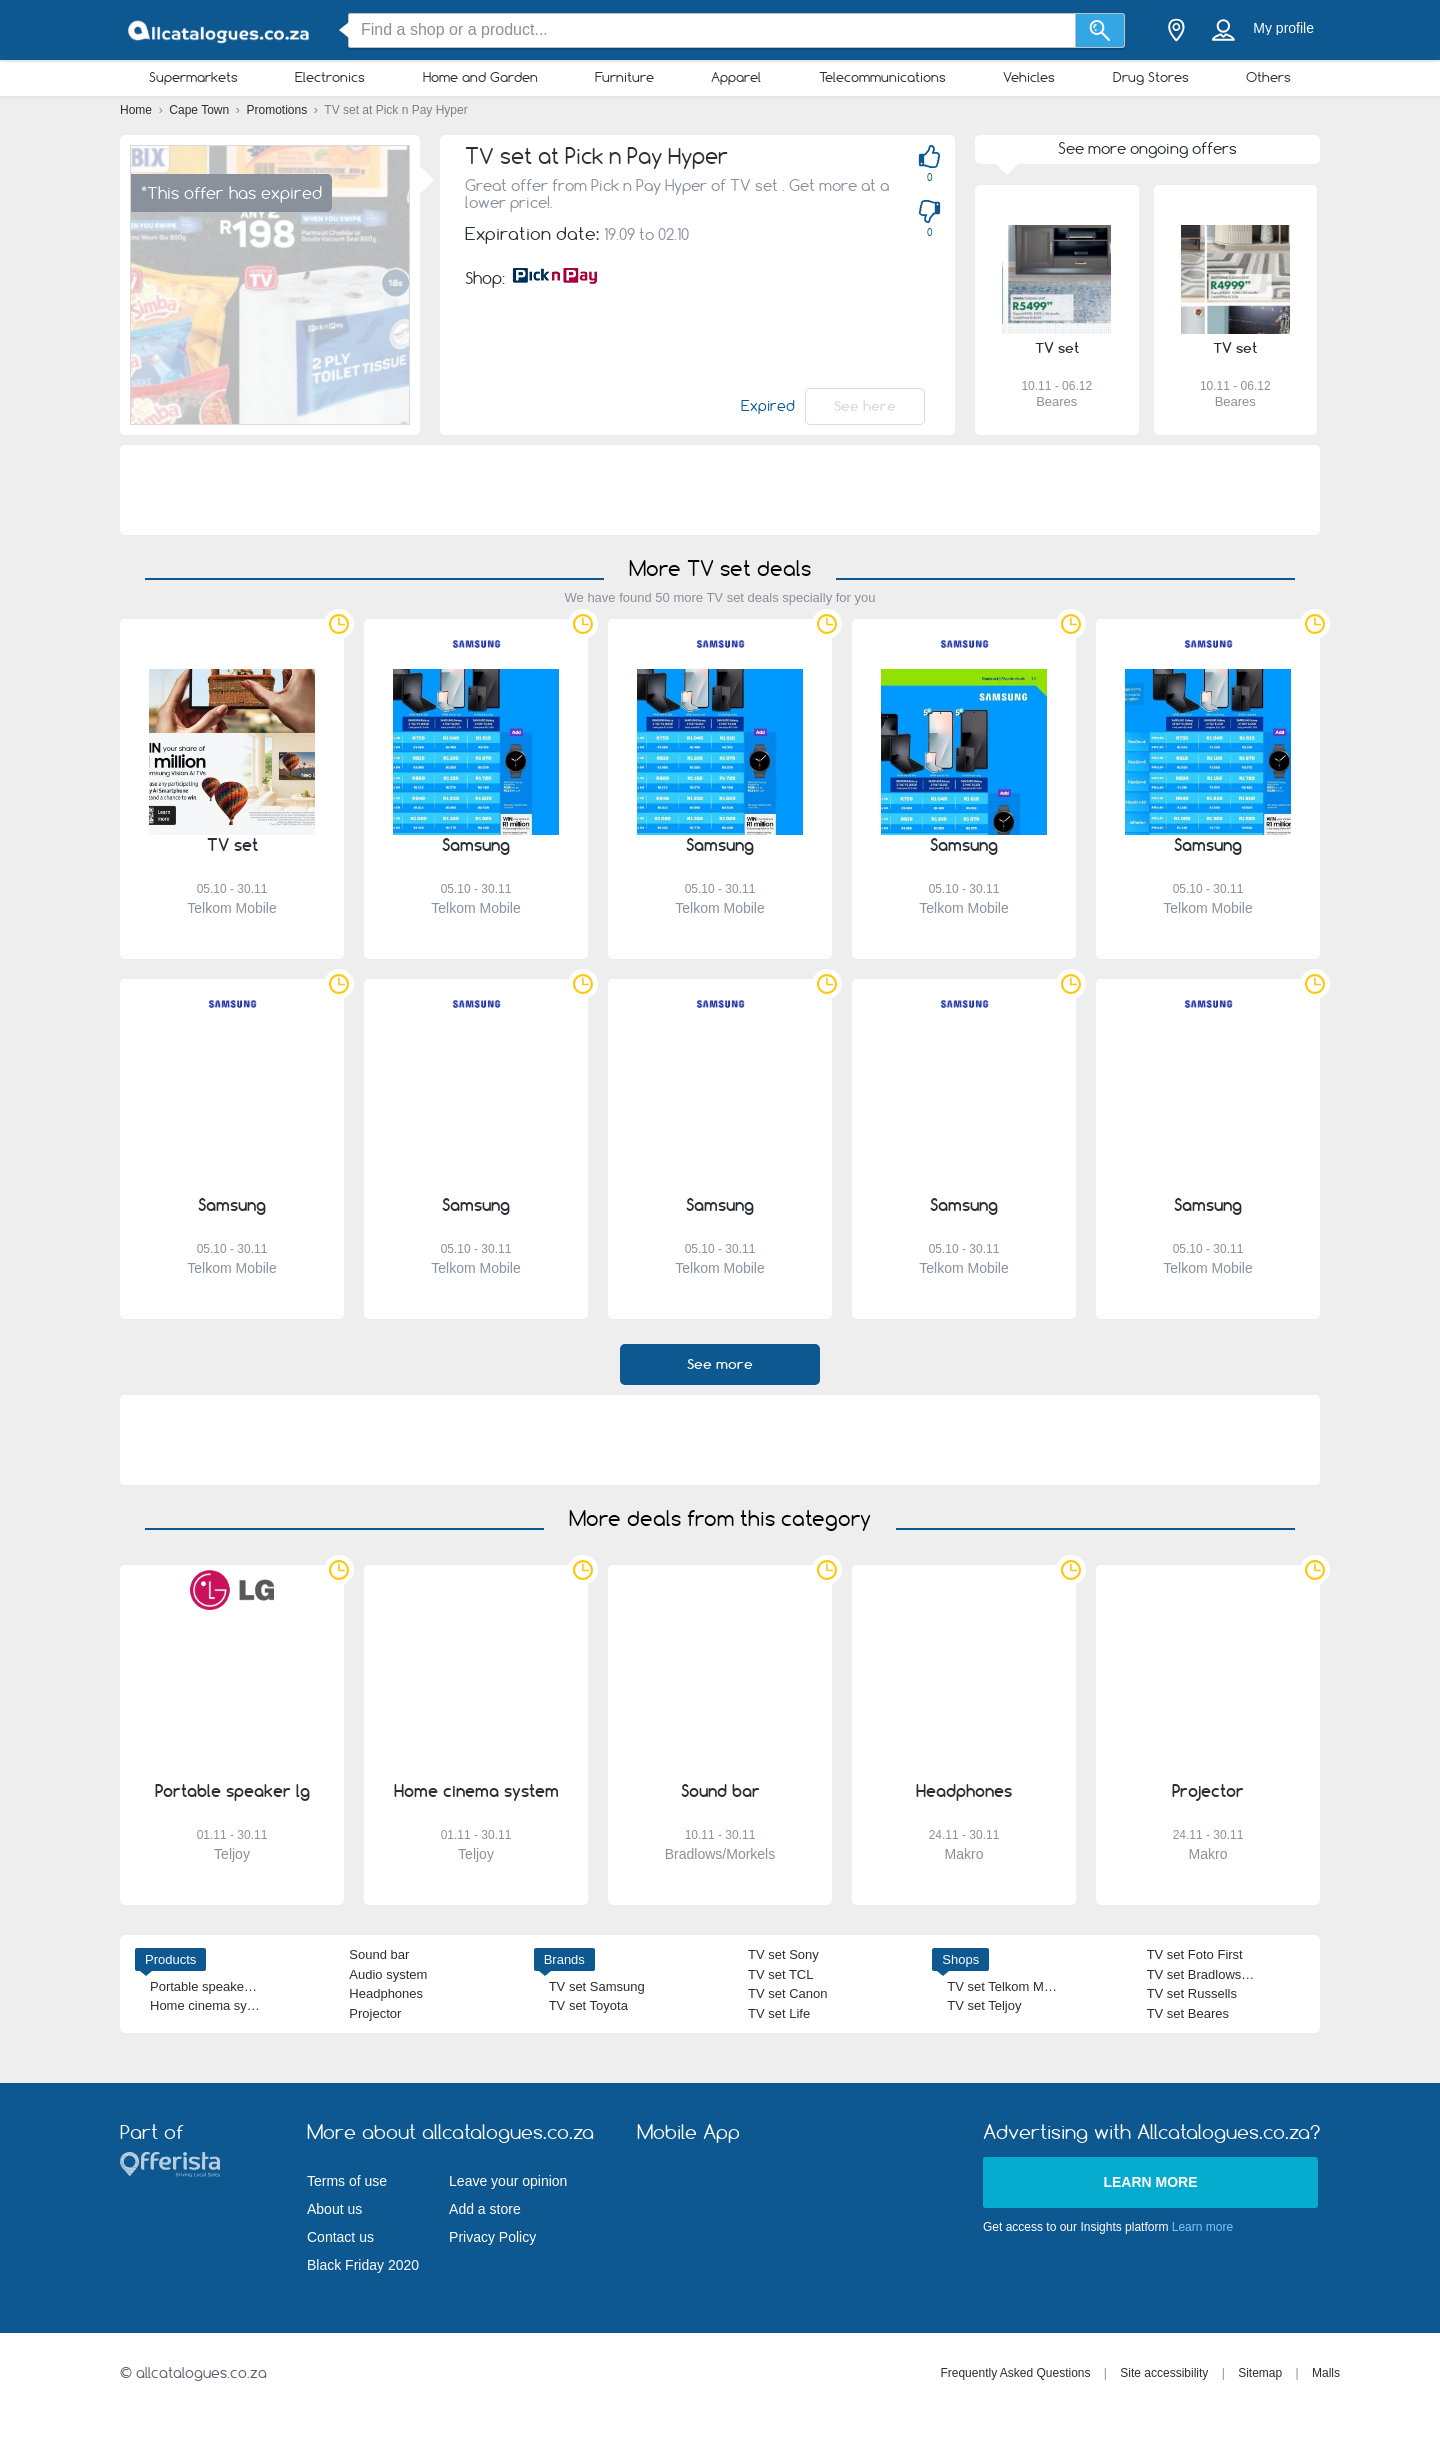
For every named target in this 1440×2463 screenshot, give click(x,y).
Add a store (485, 2209)
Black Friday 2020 (363, 2265)
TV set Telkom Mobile (1009, 1986)
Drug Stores (1151, 77)
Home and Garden (480, 77)
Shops (960, 1959)
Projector (375, 2013)
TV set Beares (1188, 2013)
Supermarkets (193, 77)
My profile (1283, 28)
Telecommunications (882, 77)
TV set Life (779, 2013)
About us (334, 2209)
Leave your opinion (508, 2181)
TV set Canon (788, 1993)
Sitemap (1260, 2373)
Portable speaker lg (206, 1986)
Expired (768, 406)
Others (1268, 77)
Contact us (340, 2237)
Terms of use (347, 2181)
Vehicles (1029, 77)
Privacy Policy (492, 2237)
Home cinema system (212, 2005)
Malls (1326, 2373)
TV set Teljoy (984, 2005)
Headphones (386, 1993)
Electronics (330, 77)
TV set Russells (1192, 1993)
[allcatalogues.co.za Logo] (220, 30)
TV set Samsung (597, 1986)
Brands (564, 1959)
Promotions (279, 110)
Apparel (736, 77)
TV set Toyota (588, 2005)
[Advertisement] (720, 490)
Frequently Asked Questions (1015, 2373)
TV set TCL (781, 1974)
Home (137, 110)
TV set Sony (783, 1954)
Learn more (1150, 2182)
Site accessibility (1164, 2373)
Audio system (388, 1974)
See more (720, 1364)
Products (170, 1959)
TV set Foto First (1195, 1954)
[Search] (1100, 30)
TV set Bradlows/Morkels (1219, 1974)
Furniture (624, 77)
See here (865, 406)
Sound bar (379, 1954)
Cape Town (200, 110)
